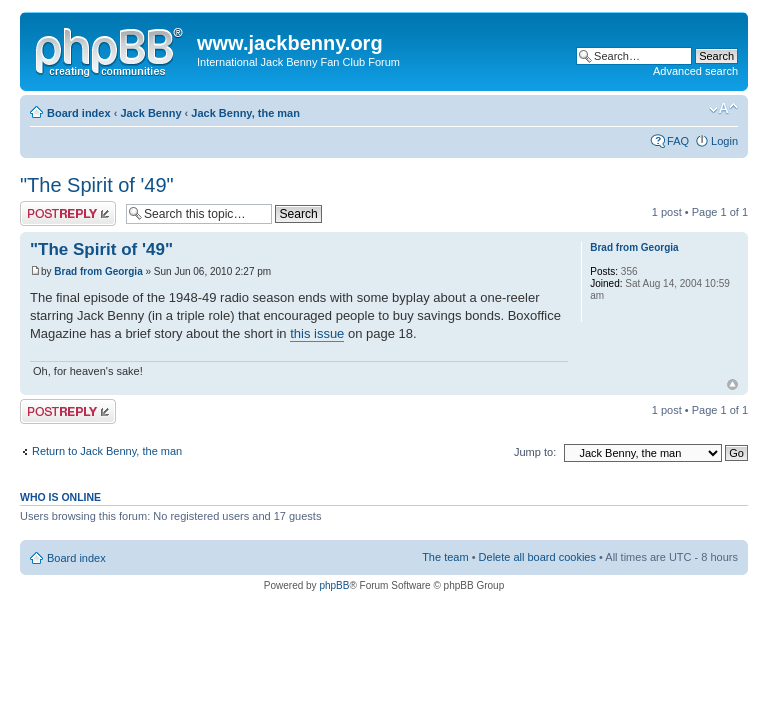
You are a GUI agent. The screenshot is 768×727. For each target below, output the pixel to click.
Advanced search (695, 71)
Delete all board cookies (537, 557)
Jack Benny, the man (245, 113)
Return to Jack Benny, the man (107, 451)
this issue (317, 333)
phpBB (334, 585)
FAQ (678, 141)
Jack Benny (150, 113)
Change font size (723, 109)
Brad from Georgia (98, 271)
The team (445, 557)
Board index (79, 113)
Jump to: (535, 452)
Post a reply (68, 213)
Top (732, 384)
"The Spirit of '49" (97, 185)
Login (724, 141)
